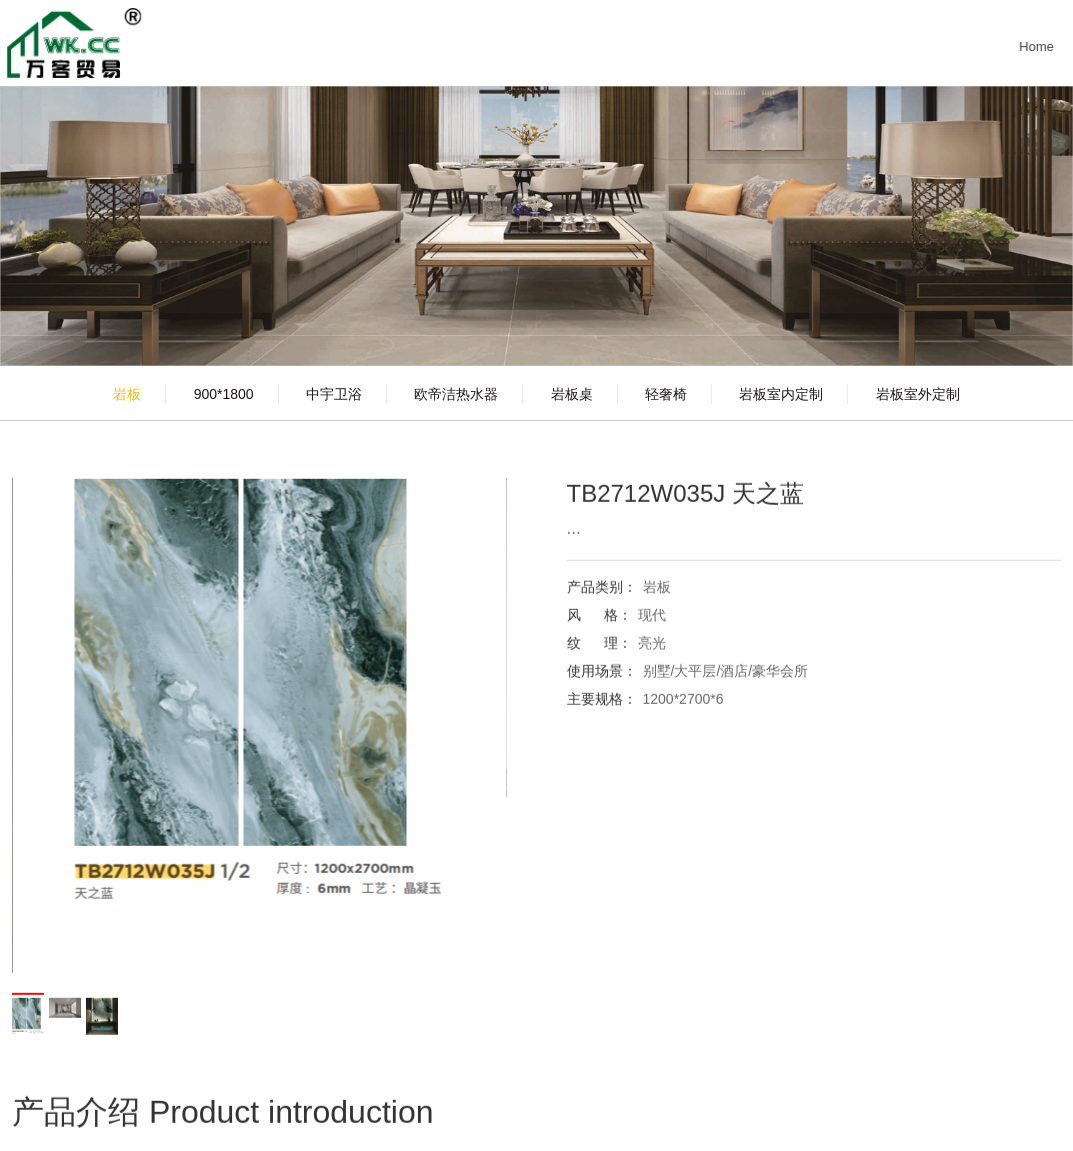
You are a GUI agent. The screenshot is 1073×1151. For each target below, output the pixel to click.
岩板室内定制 (781, 394)
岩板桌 (572, 394)
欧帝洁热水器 (456, 394)
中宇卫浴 (334, 394)
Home (1041, 46)
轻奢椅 (666, 394)
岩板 (127, 394)
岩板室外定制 (918, 394)
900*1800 (224, 394)
